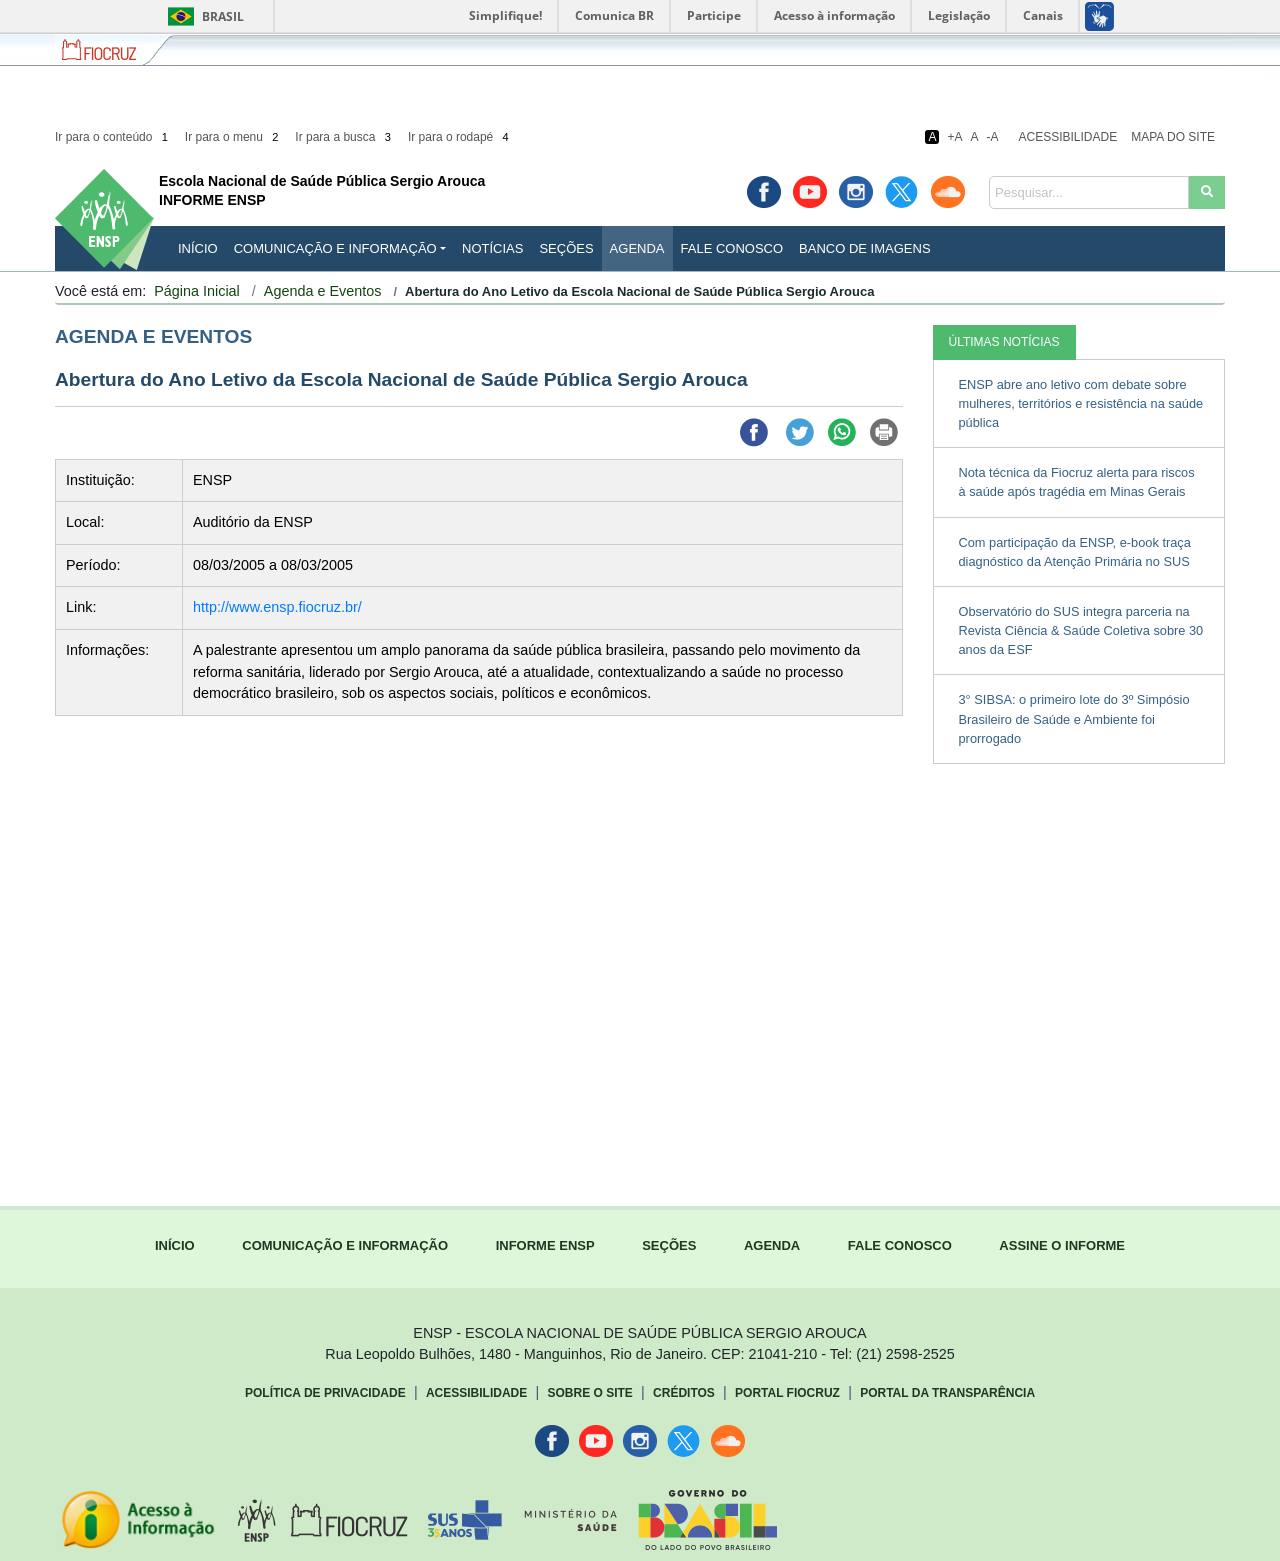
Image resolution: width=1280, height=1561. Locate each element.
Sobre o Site (589, 1393)
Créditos (684, 1393)
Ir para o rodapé (460, 137)
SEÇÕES (669, 1245)
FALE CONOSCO (900, 1245)
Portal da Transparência (947, 1393)
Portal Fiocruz (787, 1393)
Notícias (492, 248)
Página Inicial (197, 291)
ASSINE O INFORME (1062, 1245)
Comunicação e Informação (335, 248)
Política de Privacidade (325, 1393)
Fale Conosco (732, 248)
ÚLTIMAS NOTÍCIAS (1004, 342)
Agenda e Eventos (323, 291)
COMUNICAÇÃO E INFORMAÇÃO (345, 1245)
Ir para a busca (344, 137)
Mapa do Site (1173, 137)
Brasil (202, 16)
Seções (566, 248)
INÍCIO (198, 248)
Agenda (637, 248)
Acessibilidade (1068, 137)
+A (954, 137)
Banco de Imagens (864, 248)
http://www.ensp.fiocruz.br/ (277, 607)
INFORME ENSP (545, 1245)
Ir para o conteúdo (113, 137)
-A (993, 137)
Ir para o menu (233, 137)
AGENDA (772, 1245)
